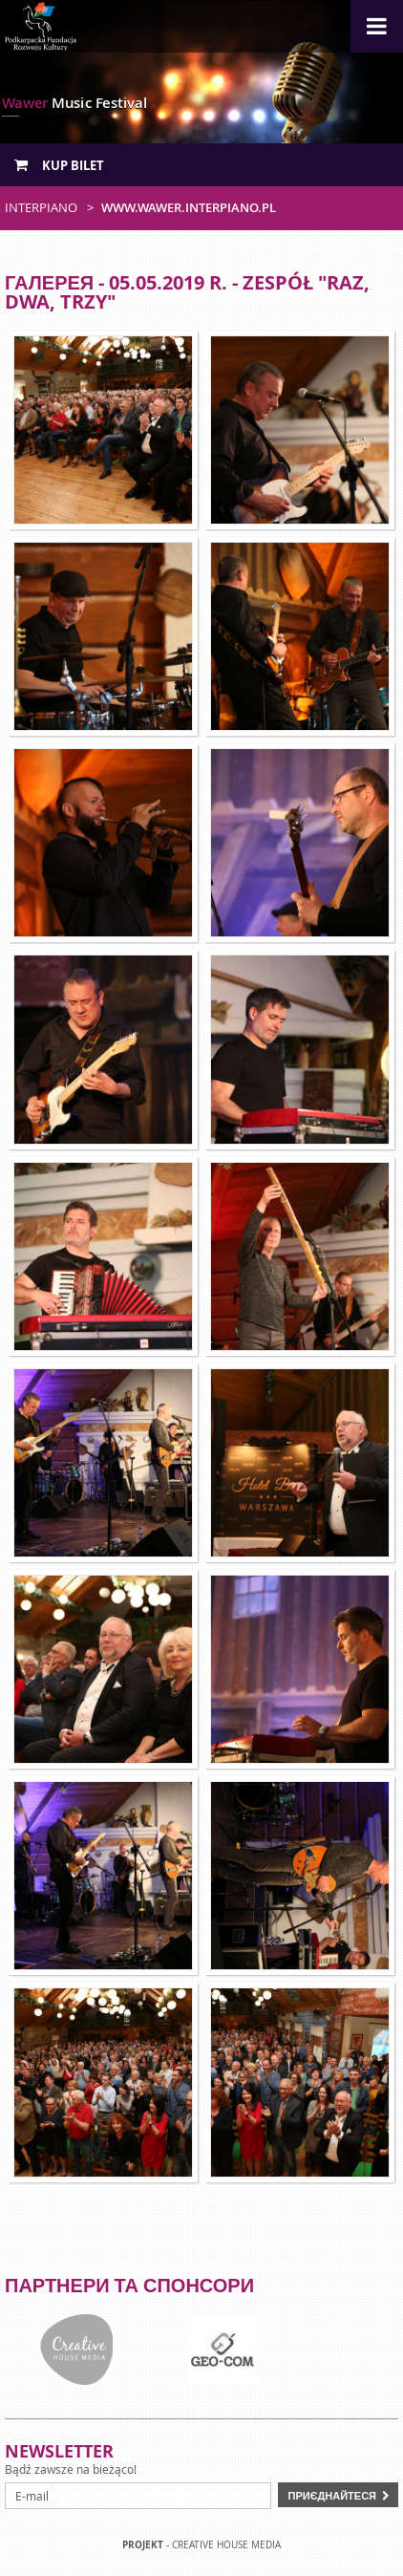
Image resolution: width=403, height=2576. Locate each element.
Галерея (49, 282)
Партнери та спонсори (129, 2285)
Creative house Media (226, 2545)
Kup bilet (59, 165)
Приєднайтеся (331, 2495)
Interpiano (41, 207)
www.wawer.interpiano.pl (188, 207)
